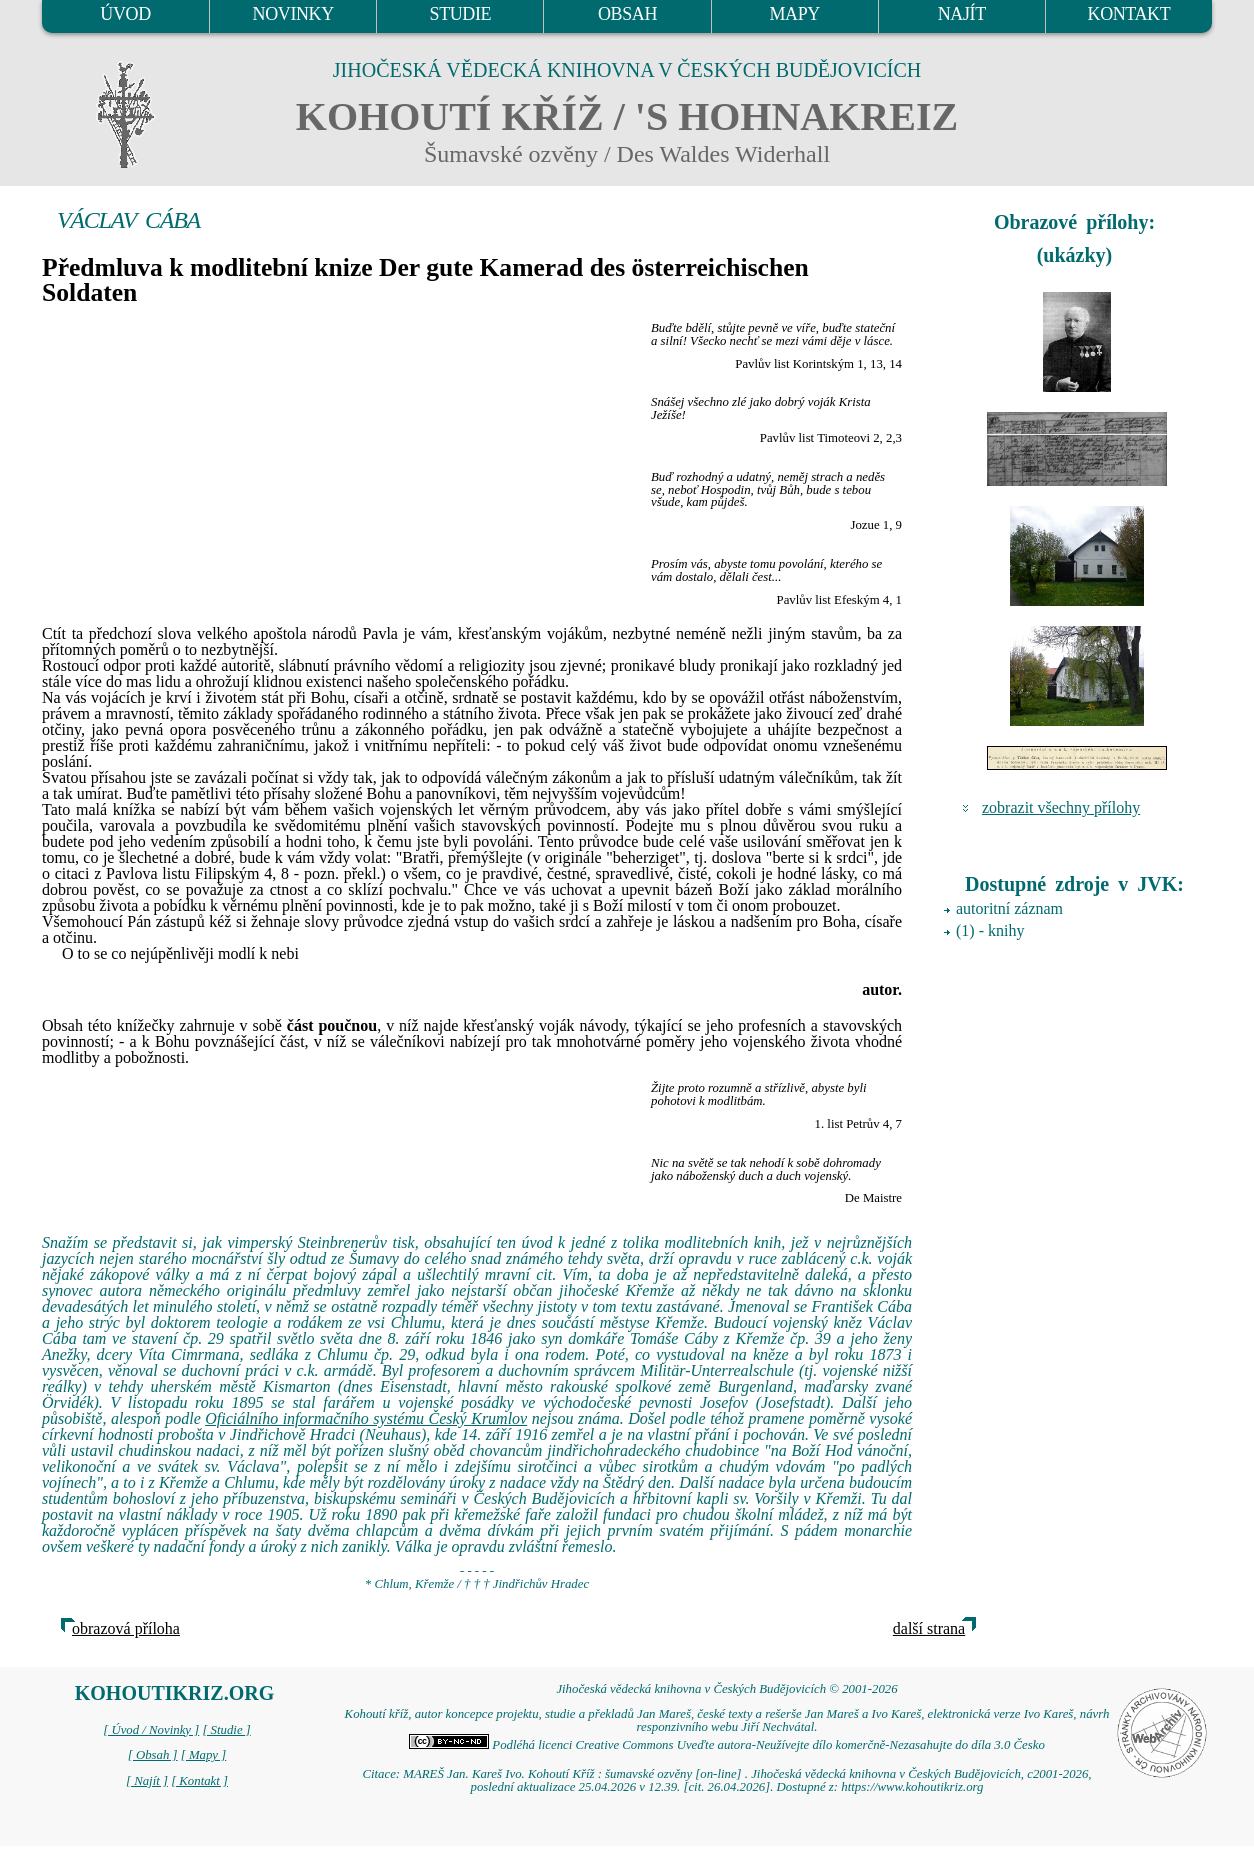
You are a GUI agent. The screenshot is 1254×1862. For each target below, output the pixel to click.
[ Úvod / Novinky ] (151, 1730)
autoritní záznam (1009, 908)
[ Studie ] (226, 1730)
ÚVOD (125, 14)
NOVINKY (293, 14)
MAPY (794, 14)
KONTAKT (1129, 14)
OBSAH (627, 14)
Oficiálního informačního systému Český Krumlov (366, 1418)
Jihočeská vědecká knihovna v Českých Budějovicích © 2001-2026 (726, 1689)
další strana (929, 1628)
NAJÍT (962, 14)
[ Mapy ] (204, 1755)
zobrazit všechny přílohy (1061, 807)
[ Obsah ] (153, 1755)
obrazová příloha (126, 1628)
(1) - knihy (990, 930)
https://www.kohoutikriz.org (912, 1787)
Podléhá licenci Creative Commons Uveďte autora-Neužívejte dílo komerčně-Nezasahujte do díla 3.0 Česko (727, 1745)
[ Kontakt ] (199, 1781)
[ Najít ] (147, 1781)
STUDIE (461, 14)
